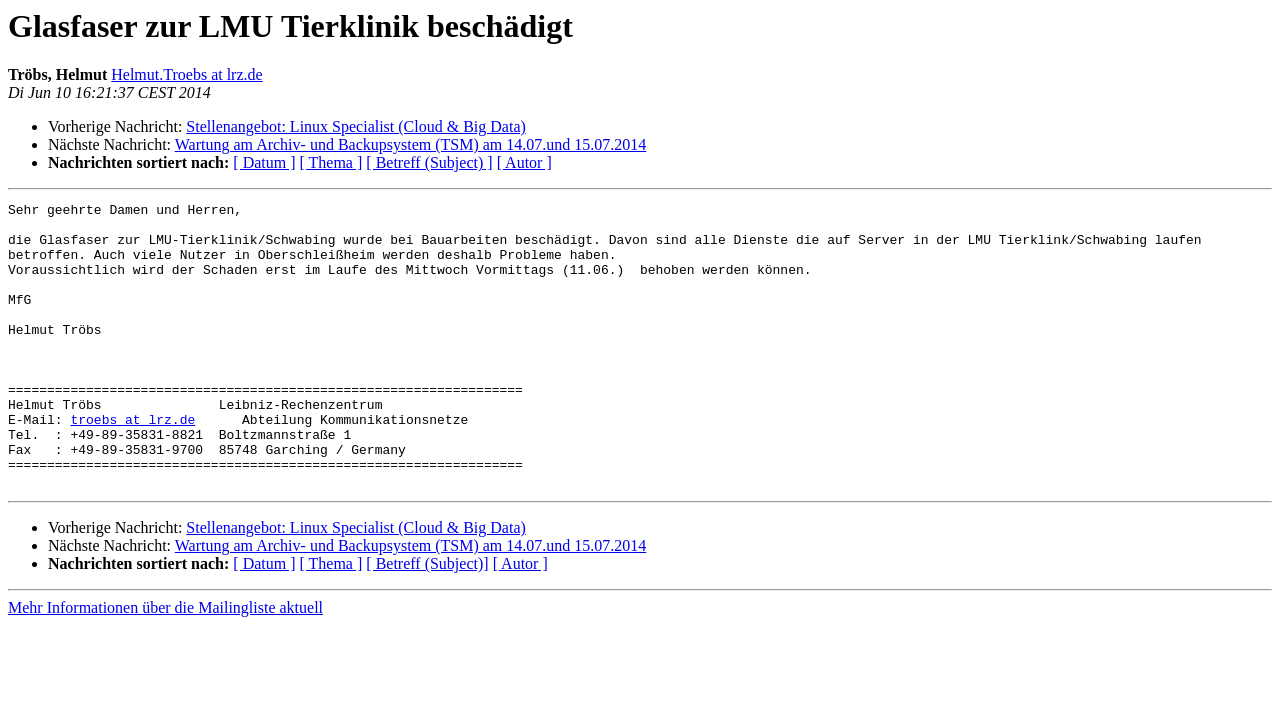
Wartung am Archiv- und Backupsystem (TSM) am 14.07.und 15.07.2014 (411, 144)
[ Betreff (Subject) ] (429, 162)
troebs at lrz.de (132, 464)
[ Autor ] (524, 162)
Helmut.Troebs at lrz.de (186, 74)
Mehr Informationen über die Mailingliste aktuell (165, 664)
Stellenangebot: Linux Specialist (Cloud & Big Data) (356, 126)
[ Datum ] (264, 162)
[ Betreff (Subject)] (427, 620)
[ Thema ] (331, 162)
